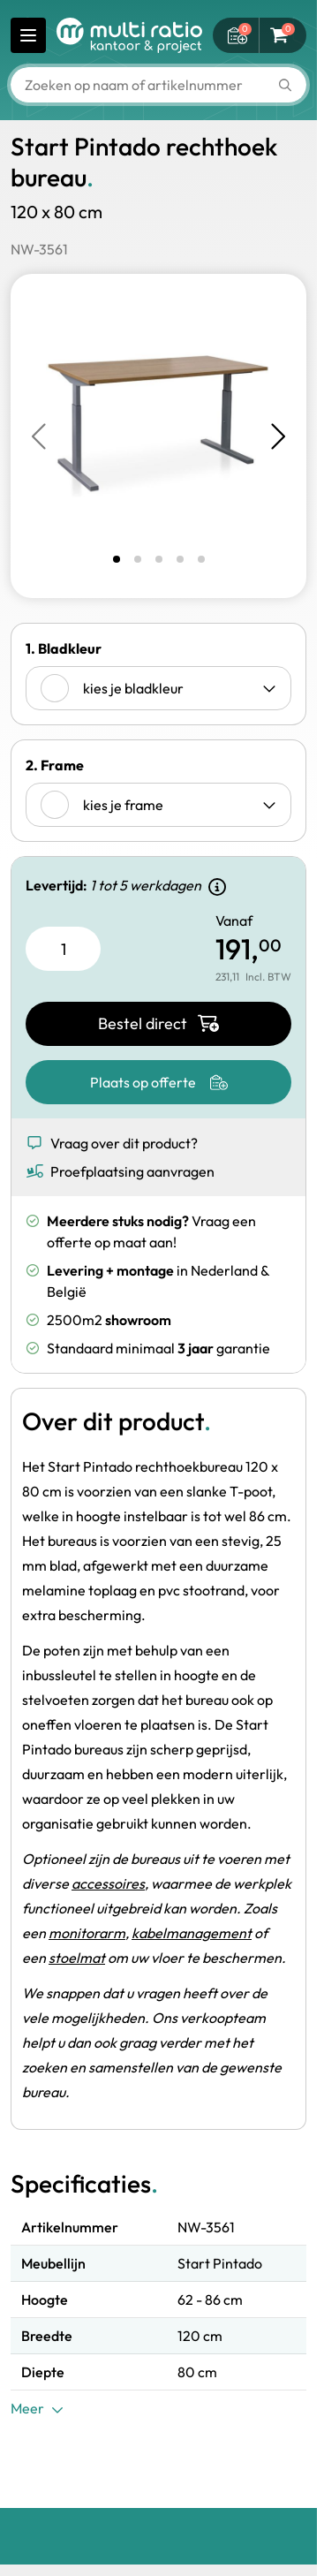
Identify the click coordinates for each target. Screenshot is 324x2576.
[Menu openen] (28, 35)
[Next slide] (276, 436)
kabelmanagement (192, 1933)
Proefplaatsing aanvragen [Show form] (120, 1171)
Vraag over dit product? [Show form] (112, 1143)
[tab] (116, 559)
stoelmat (77, 1957)
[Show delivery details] (217, 887)
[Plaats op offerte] (158, 1082)
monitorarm (87, 1933)
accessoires (108, 1883)
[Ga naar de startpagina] (129, 35)
